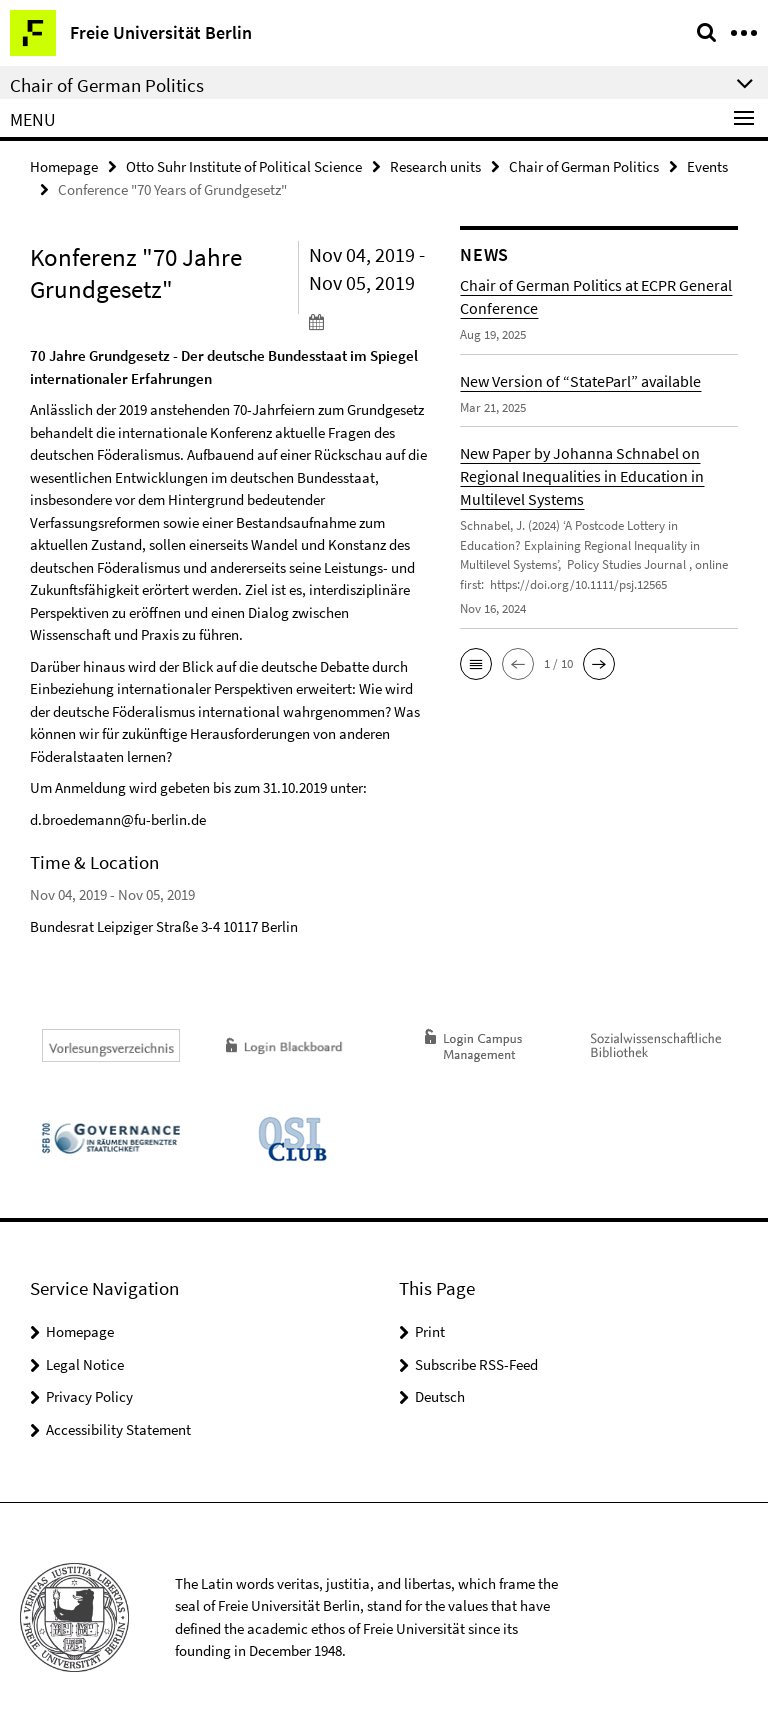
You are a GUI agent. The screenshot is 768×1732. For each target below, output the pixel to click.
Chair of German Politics (584, 166)
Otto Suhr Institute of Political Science (244, 166)
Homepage (64, 166)
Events (707, 166)
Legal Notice (85, 1364)
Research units (435, 166)
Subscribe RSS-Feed (476, 1364)
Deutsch (440, 1396)
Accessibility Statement (118, 1429)
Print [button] (430, 1331)
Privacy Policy (89, 1396)
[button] (476, 664)
